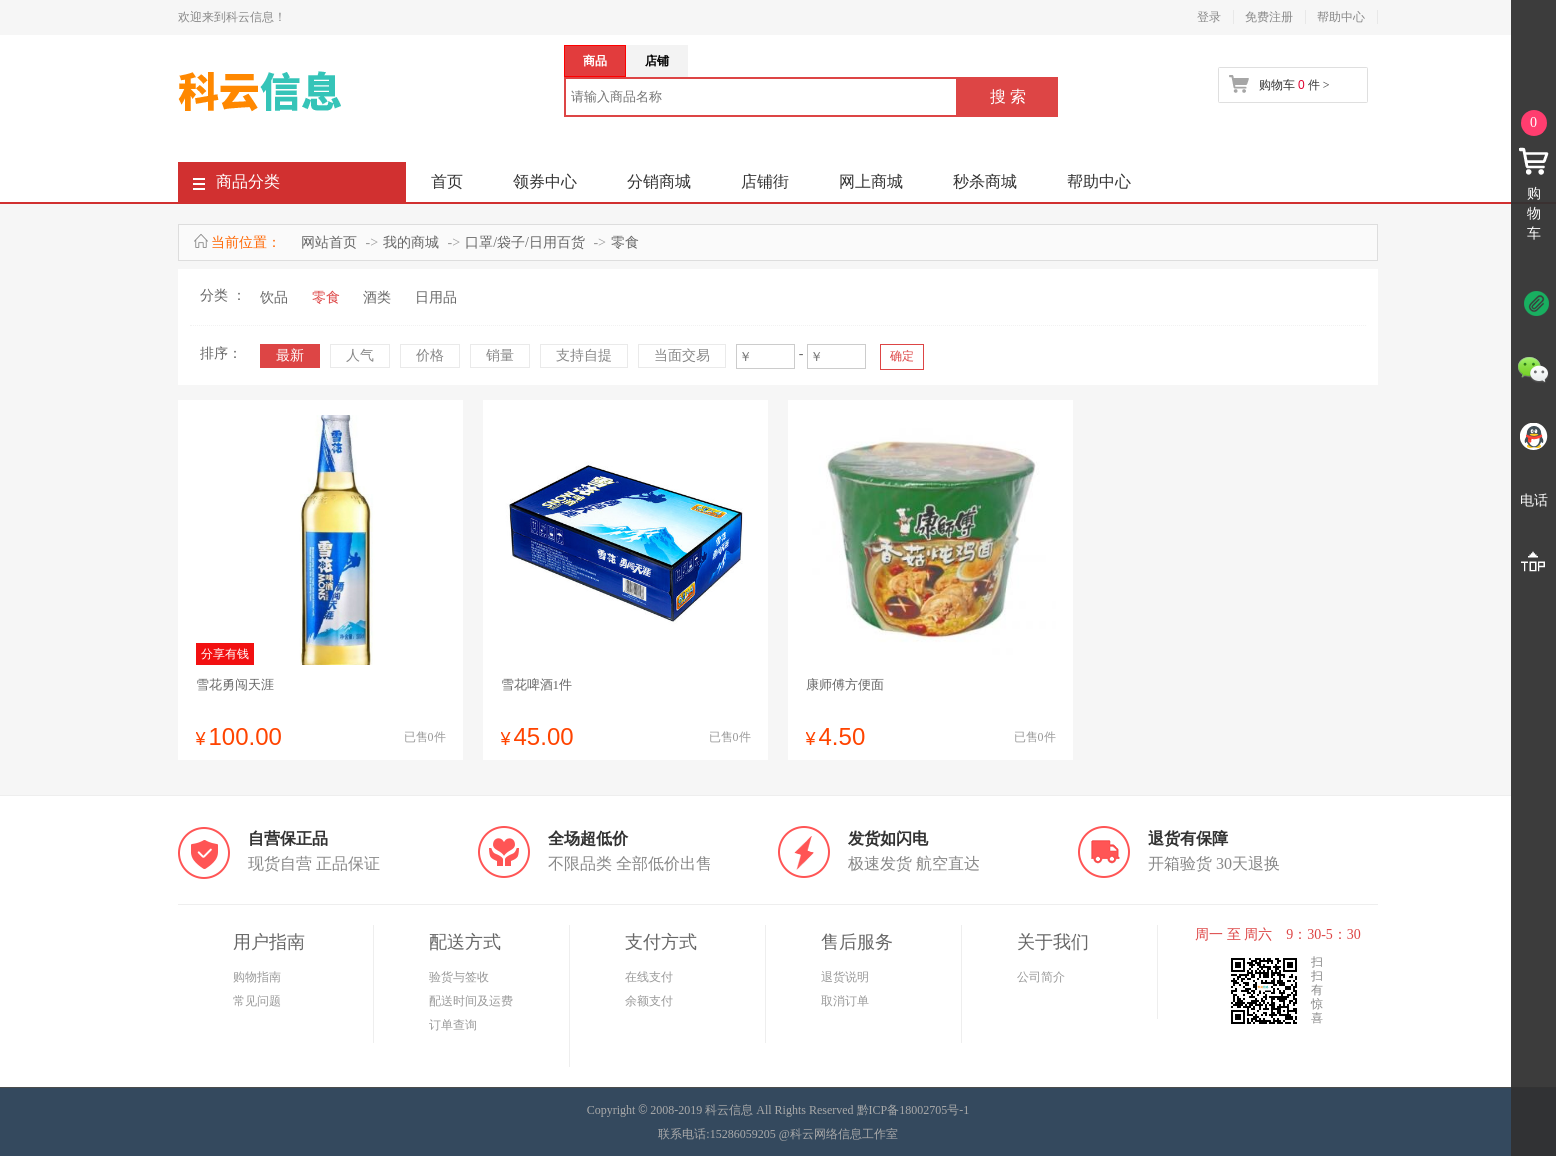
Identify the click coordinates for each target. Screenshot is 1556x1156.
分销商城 (659, 181)
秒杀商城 (985, 181)
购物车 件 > (1294, 85)
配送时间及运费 (471, 1001)
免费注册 (1269, 17)
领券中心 (545, 181)
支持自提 (584, 355)
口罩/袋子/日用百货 (525, 242)
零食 (625, 242)
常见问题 (257, 1001)
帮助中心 (1341, 17)
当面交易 (682, 355)
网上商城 (871, 181)
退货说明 (845, 977)
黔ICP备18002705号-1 (913, 1110)
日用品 (436, 297)
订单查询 (453, 1025)
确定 (902, 356)
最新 (290, 355)
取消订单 (845, 1001)
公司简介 (1041, 977)
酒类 (377, 297)
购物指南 (257, 977)
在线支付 (649, 977)
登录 (1209, 17)
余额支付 (649, 1001)
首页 (447, 181)
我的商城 (411, 242)
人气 (360, 355)
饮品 (274, 297)
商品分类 (236, 185)
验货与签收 (459, 977)
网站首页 (329, 242)
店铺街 (765, 181)
